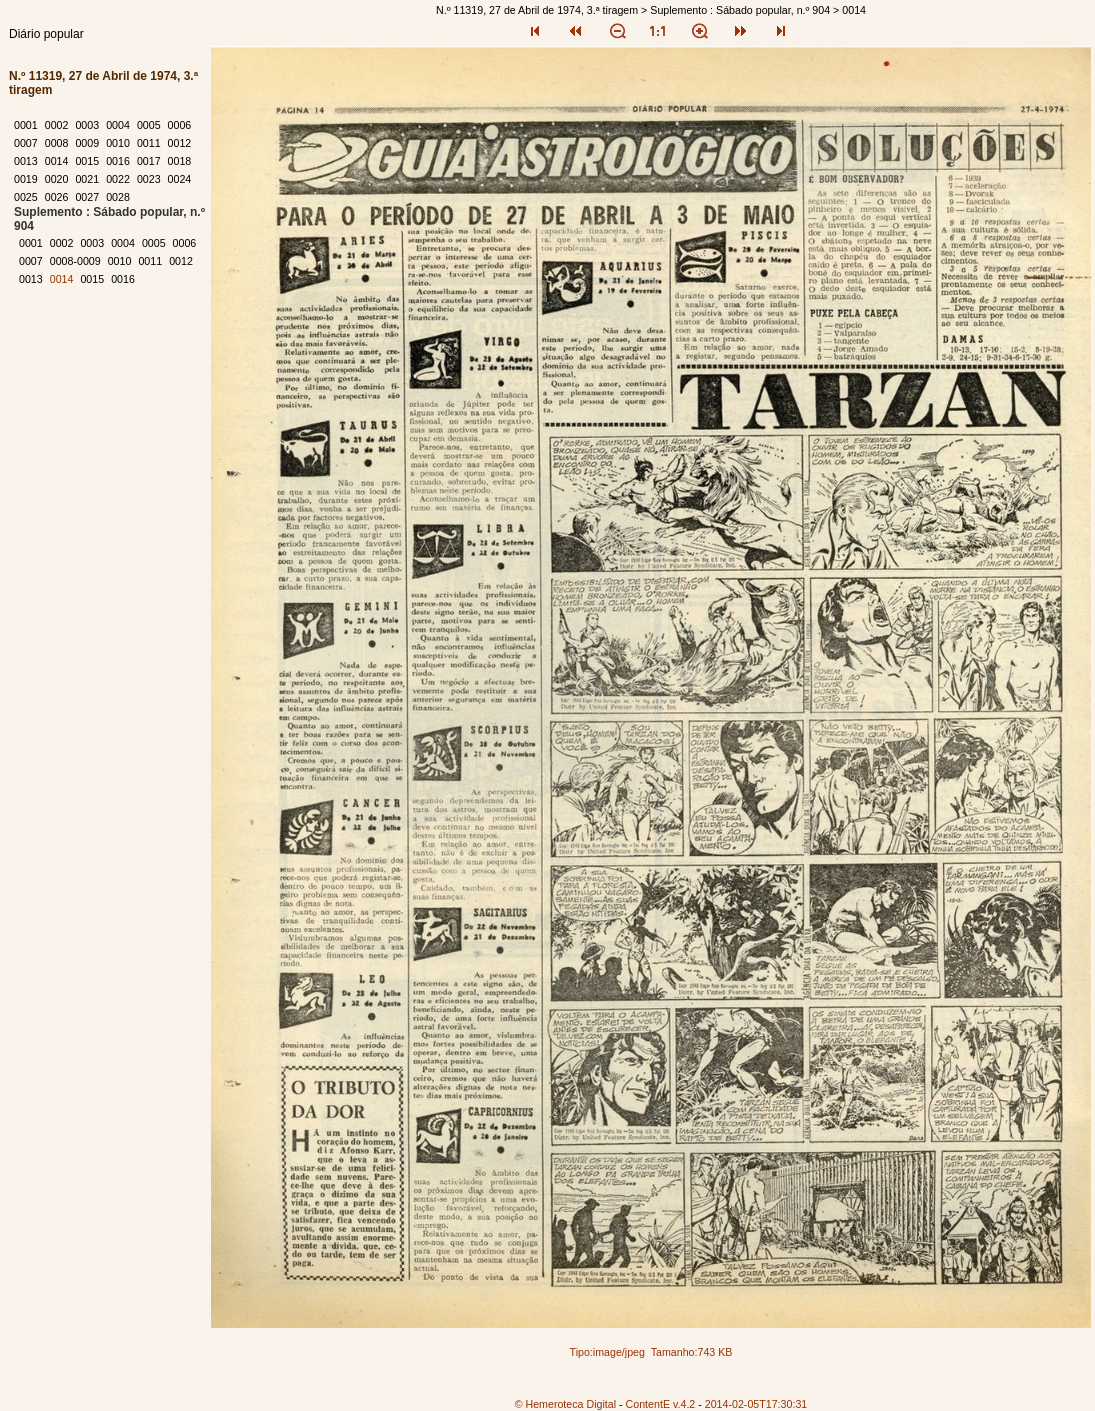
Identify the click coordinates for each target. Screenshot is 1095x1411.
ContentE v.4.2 (661, 1404)
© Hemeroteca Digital (565, 1404)
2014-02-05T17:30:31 (756, 1404)
